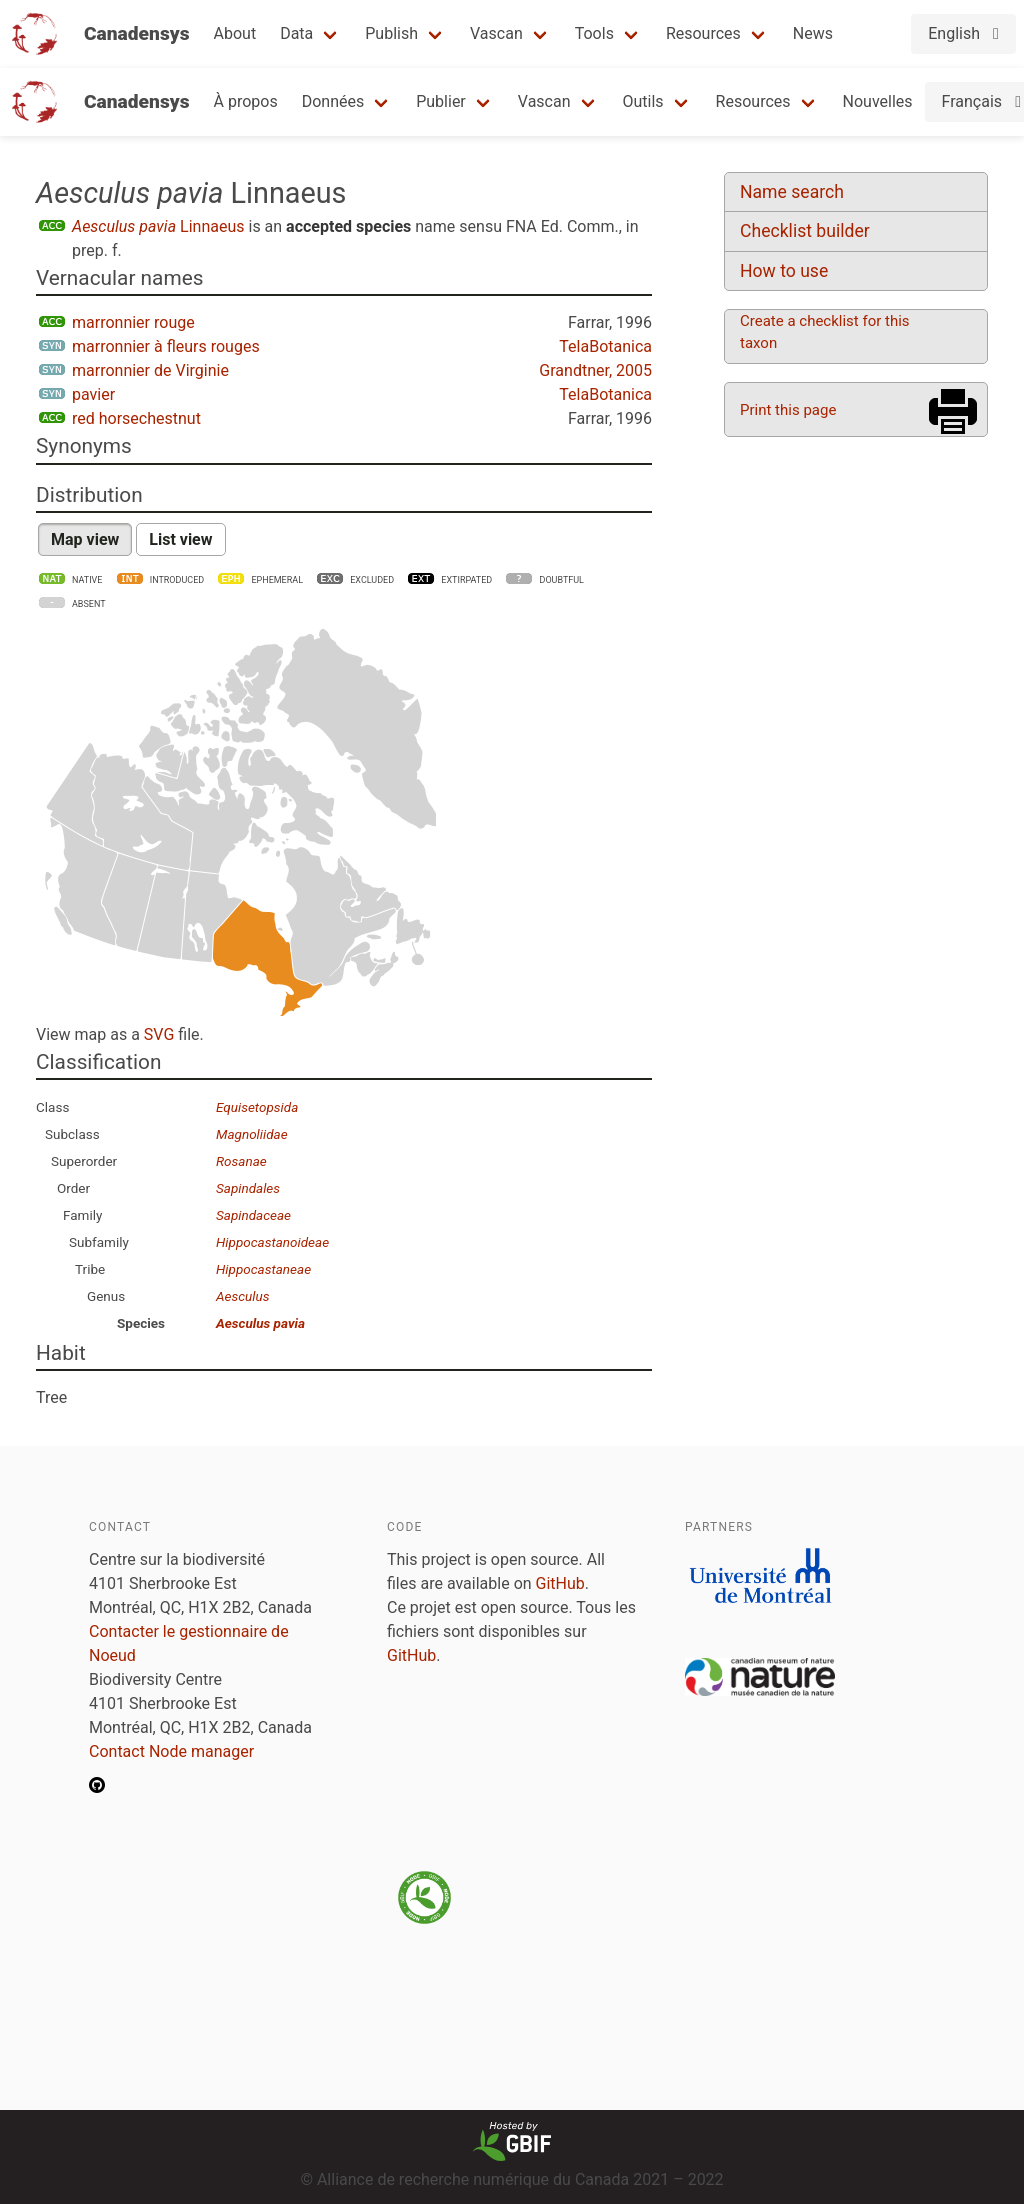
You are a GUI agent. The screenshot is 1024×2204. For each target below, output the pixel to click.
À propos (246, 101)
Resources (703, 33)
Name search (792, 192)
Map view (85, 539)
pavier (93, 394)
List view (180, 539)
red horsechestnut (136, 418)
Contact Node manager (171, 1751)
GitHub (560, 1583)
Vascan (496, 33)
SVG (159, 1034)
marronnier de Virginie (150, 370)
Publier (441, 101)
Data (296, 33)
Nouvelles (878, 101)
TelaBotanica (605, 346)
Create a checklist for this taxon (825, 332)
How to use (784, 271)
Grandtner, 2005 (595, 370)
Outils (643, 101)
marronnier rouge (133, 322)
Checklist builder (805, 231)
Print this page (788, 410)
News (813, 33)
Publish (391, 33)
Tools (594, 33)
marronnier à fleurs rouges (166, 346)
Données (333, 101)
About (235, 33)
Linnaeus (158, 226)
